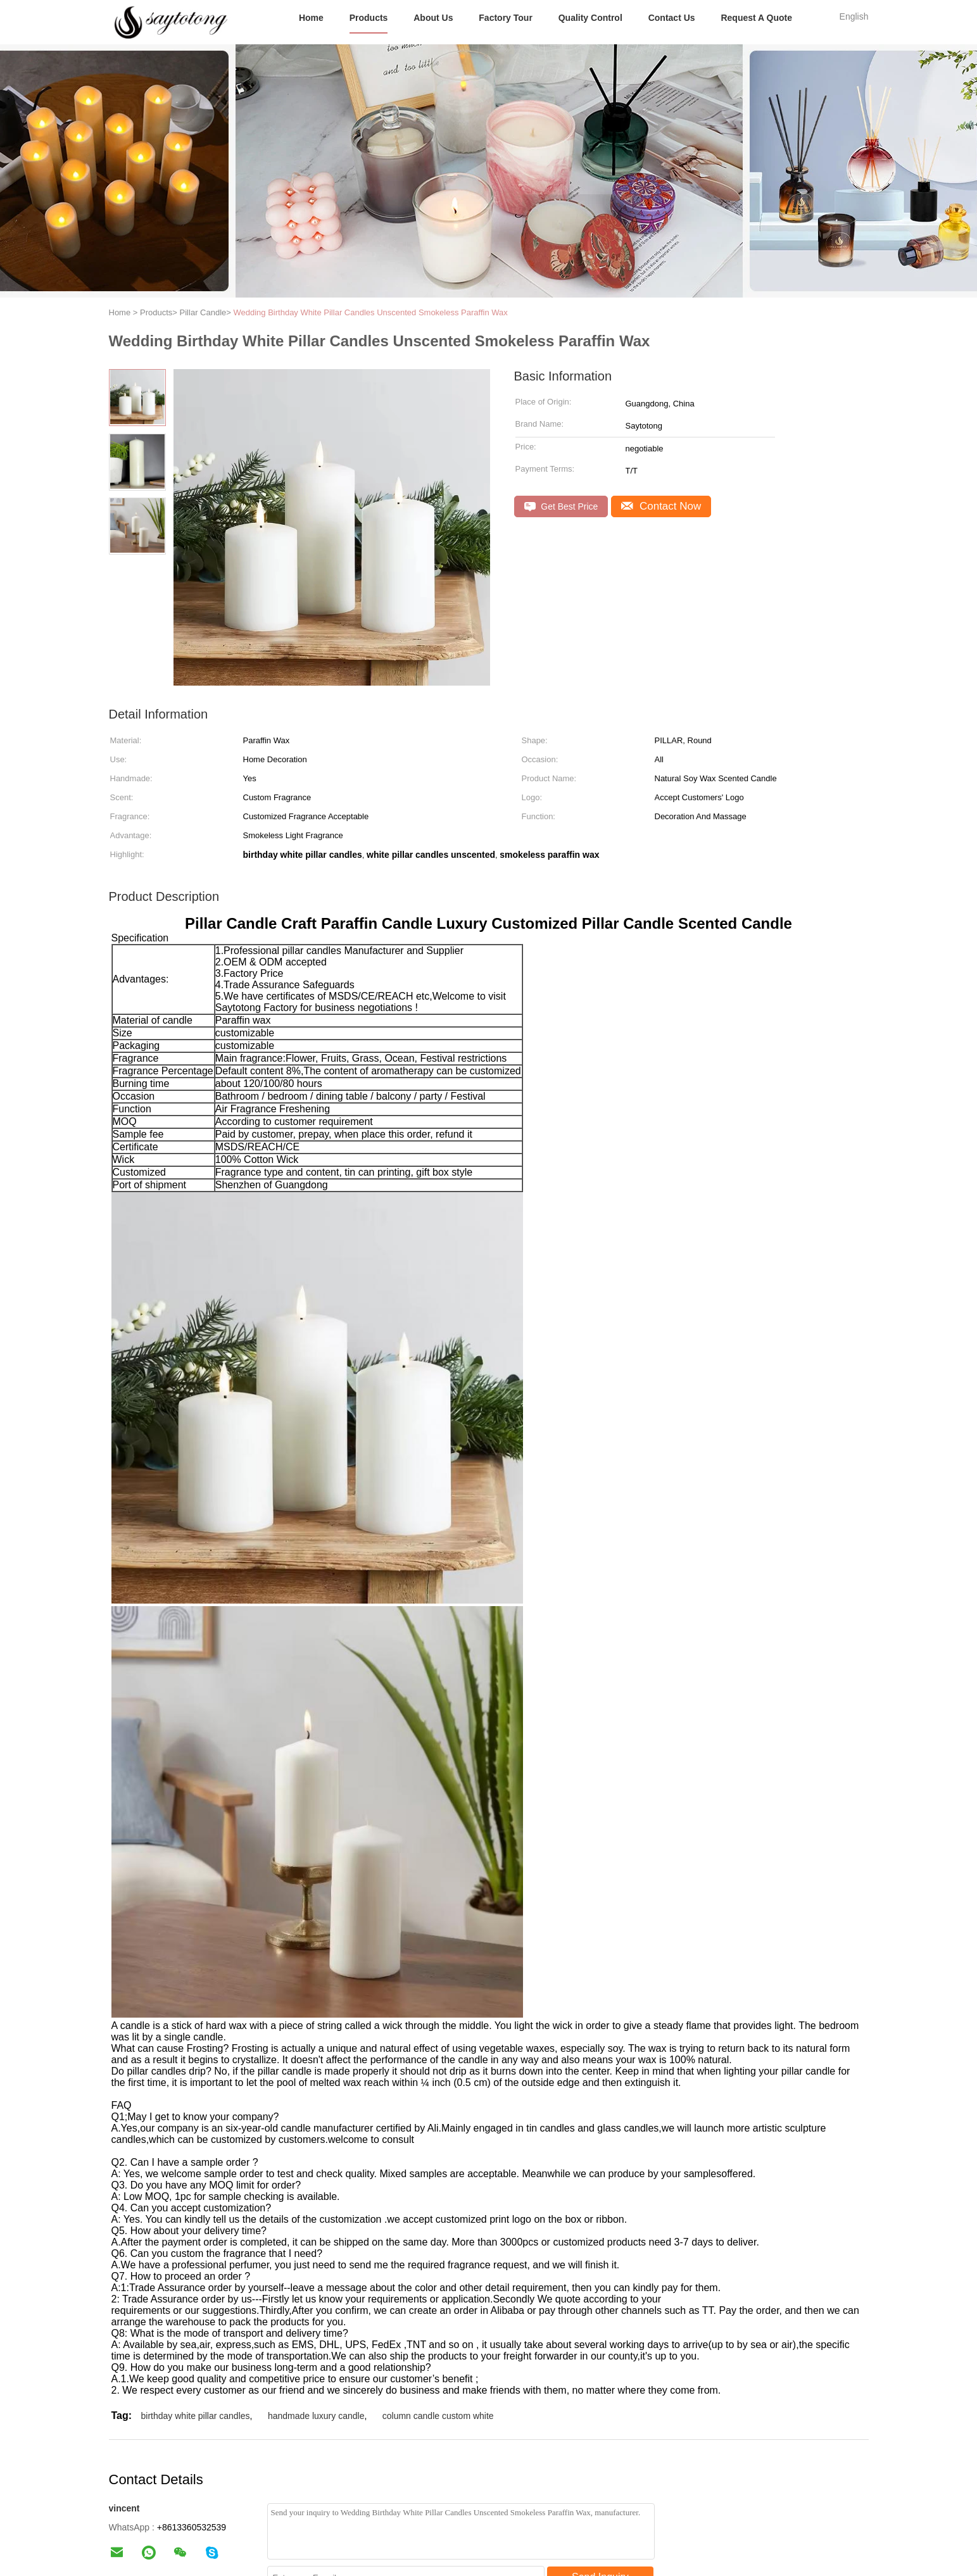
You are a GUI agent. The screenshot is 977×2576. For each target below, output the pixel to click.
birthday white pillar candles (195, 2416)
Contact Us (671, 18)
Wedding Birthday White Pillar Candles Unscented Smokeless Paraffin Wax (370, 312)
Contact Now (661, 506)
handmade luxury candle (316, 2416)
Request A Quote (756, 18)
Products (369, 18)
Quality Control (590, 18)
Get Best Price (561, 506)
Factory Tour (506, 18)
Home (311, 18)
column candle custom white (438, 2416)
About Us (433, 18)
